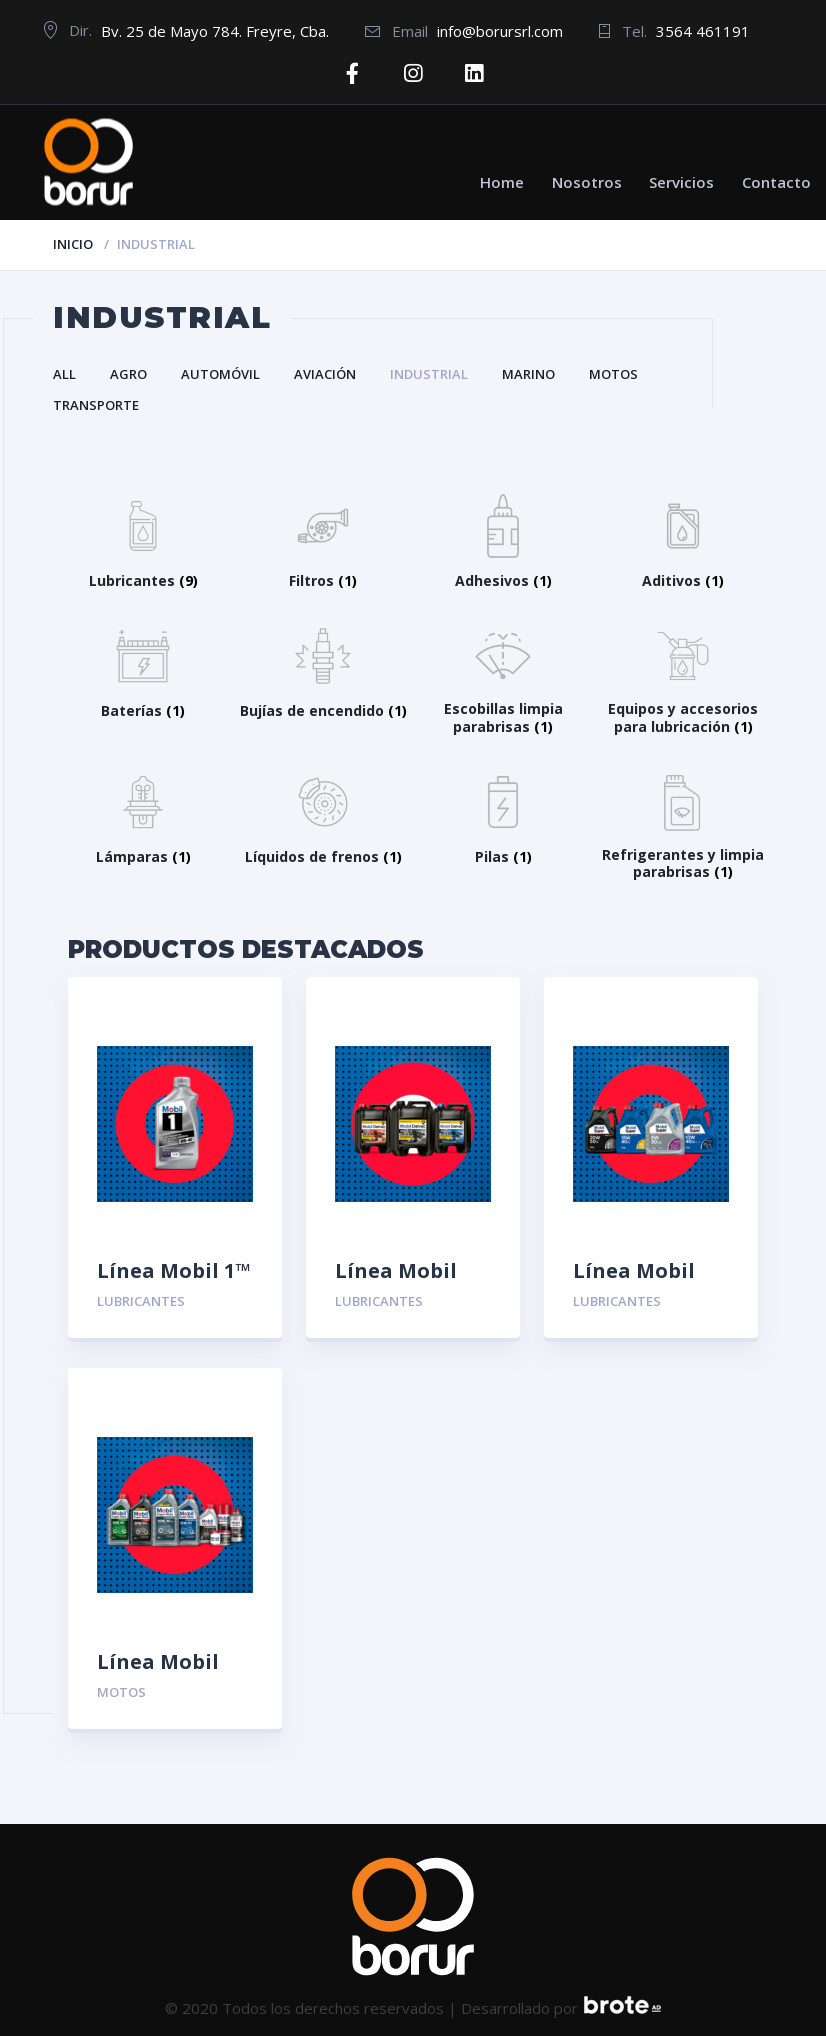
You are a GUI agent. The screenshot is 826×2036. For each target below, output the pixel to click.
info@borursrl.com (500, 31)
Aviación (325, 374)
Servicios (681, 181)
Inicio (73, 243)
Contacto (776, 181)
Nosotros (587, 181)
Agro (128, 374)
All (64, 374)
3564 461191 (703, 31)
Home (502, 181)
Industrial (429, 374)
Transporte (96, 405)
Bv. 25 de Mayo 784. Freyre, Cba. (215, 31)
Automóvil (220, 374)
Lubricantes (141, 1301)
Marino (528, 374)
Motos (613, 374)
